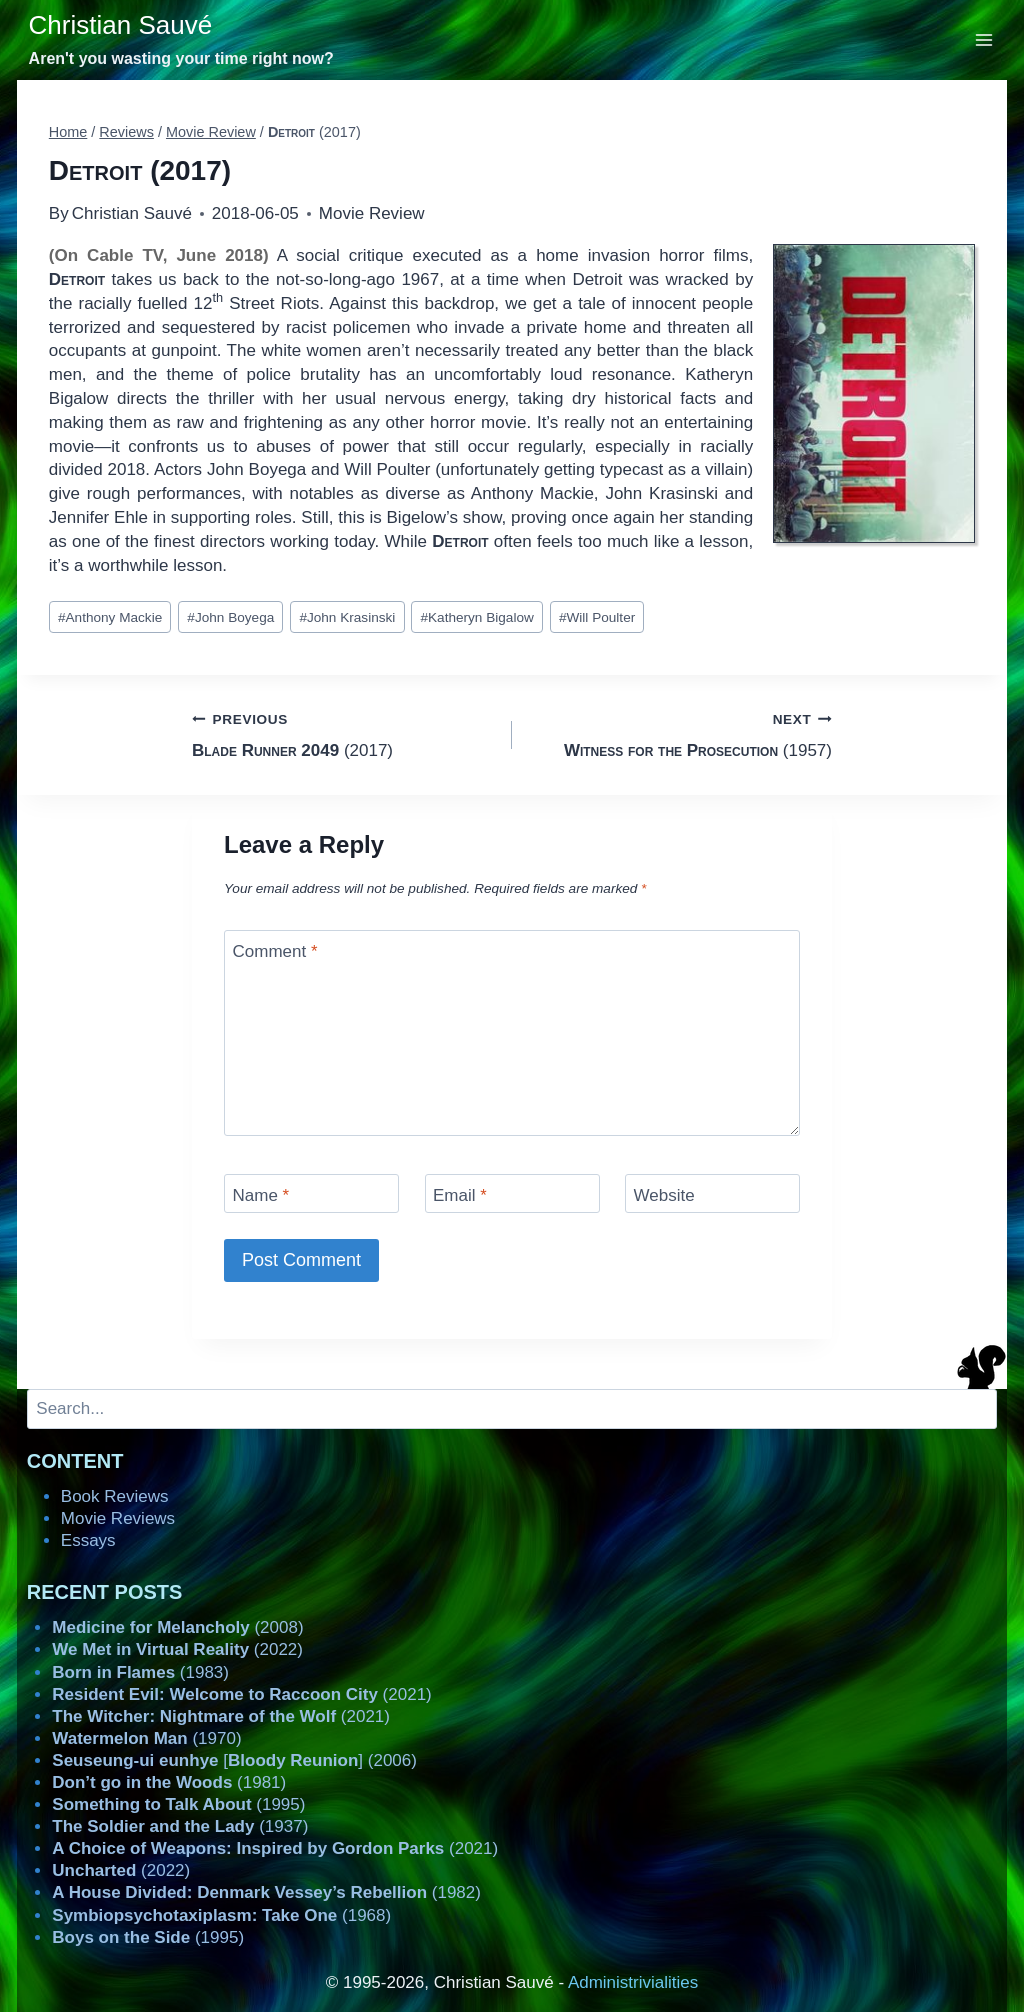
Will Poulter (597, 617)
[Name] (311, 1193)
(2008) (177, 1627)
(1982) (266, 1892)
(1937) (180, 1826)
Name (261, 1195)
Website (664, 1195)
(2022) (177, 1649)
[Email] (512, 1193)
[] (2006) (234, 1760)
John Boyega (230, 617)
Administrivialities (633, 1982)
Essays (88, 1540)
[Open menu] (984, 39)
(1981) (169, 1782)
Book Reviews (115, 1496)
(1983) (140, 1672)
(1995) (178, 1804)
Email (460, 1195)
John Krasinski (347, 617)
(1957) (680, 733)
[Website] (712, 1193)
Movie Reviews (118, 1518)
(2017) (343, 733)
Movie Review (372, 213)
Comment (275, 951)
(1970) (146, 1738)
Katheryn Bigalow (476, 617)
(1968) (221, 1915)
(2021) (241, 1694)
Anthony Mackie (110, 617)
